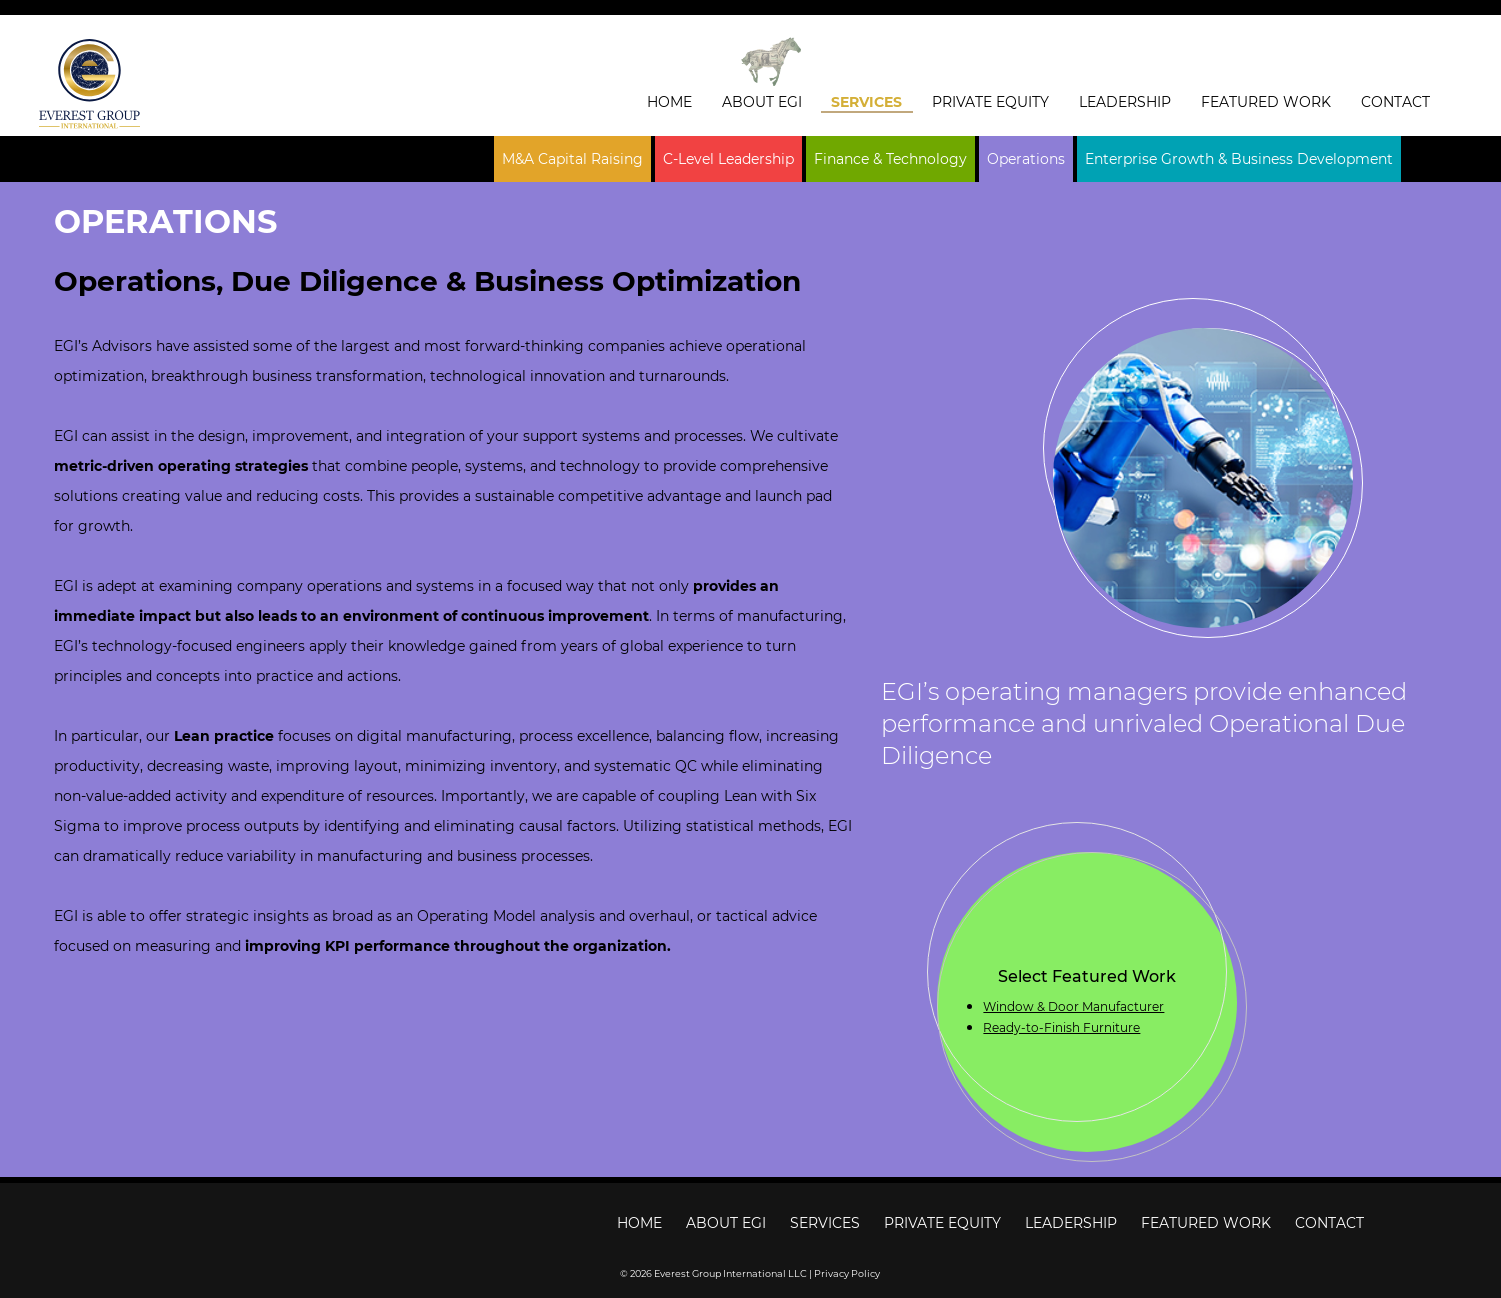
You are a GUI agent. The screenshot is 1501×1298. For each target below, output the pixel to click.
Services (866, 102)
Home (669, 102)
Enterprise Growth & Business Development (1239, 159)
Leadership (1125, 102)
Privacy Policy (847, 1273)
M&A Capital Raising (572, 159)
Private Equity (990, 102)
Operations (1026, 159)
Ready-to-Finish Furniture (1061, 1027)
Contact (1395, 102)
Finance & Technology (890, 159)
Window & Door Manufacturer (1073, 1006)
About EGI (762, 102)
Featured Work (1266, 102)
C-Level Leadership (728, 159)
